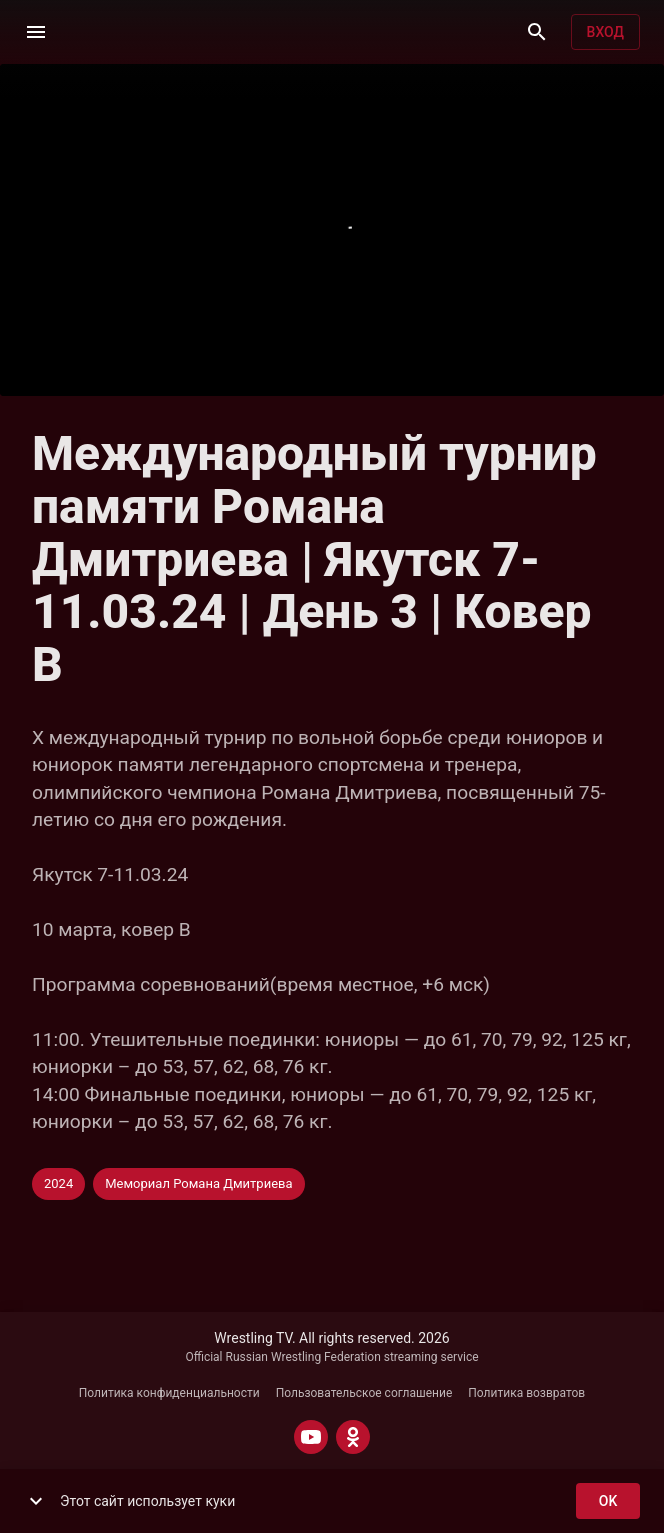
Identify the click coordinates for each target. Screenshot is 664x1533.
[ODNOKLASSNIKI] (353, 1437)
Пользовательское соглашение (364, 1393)
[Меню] (36, 32)
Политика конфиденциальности (169, 1393)
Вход (605, 32)
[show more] (36, 1501)
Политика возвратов (526, 1393)
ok (608, 1501)
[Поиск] (537, 32)
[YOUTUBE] (311, 1437)
